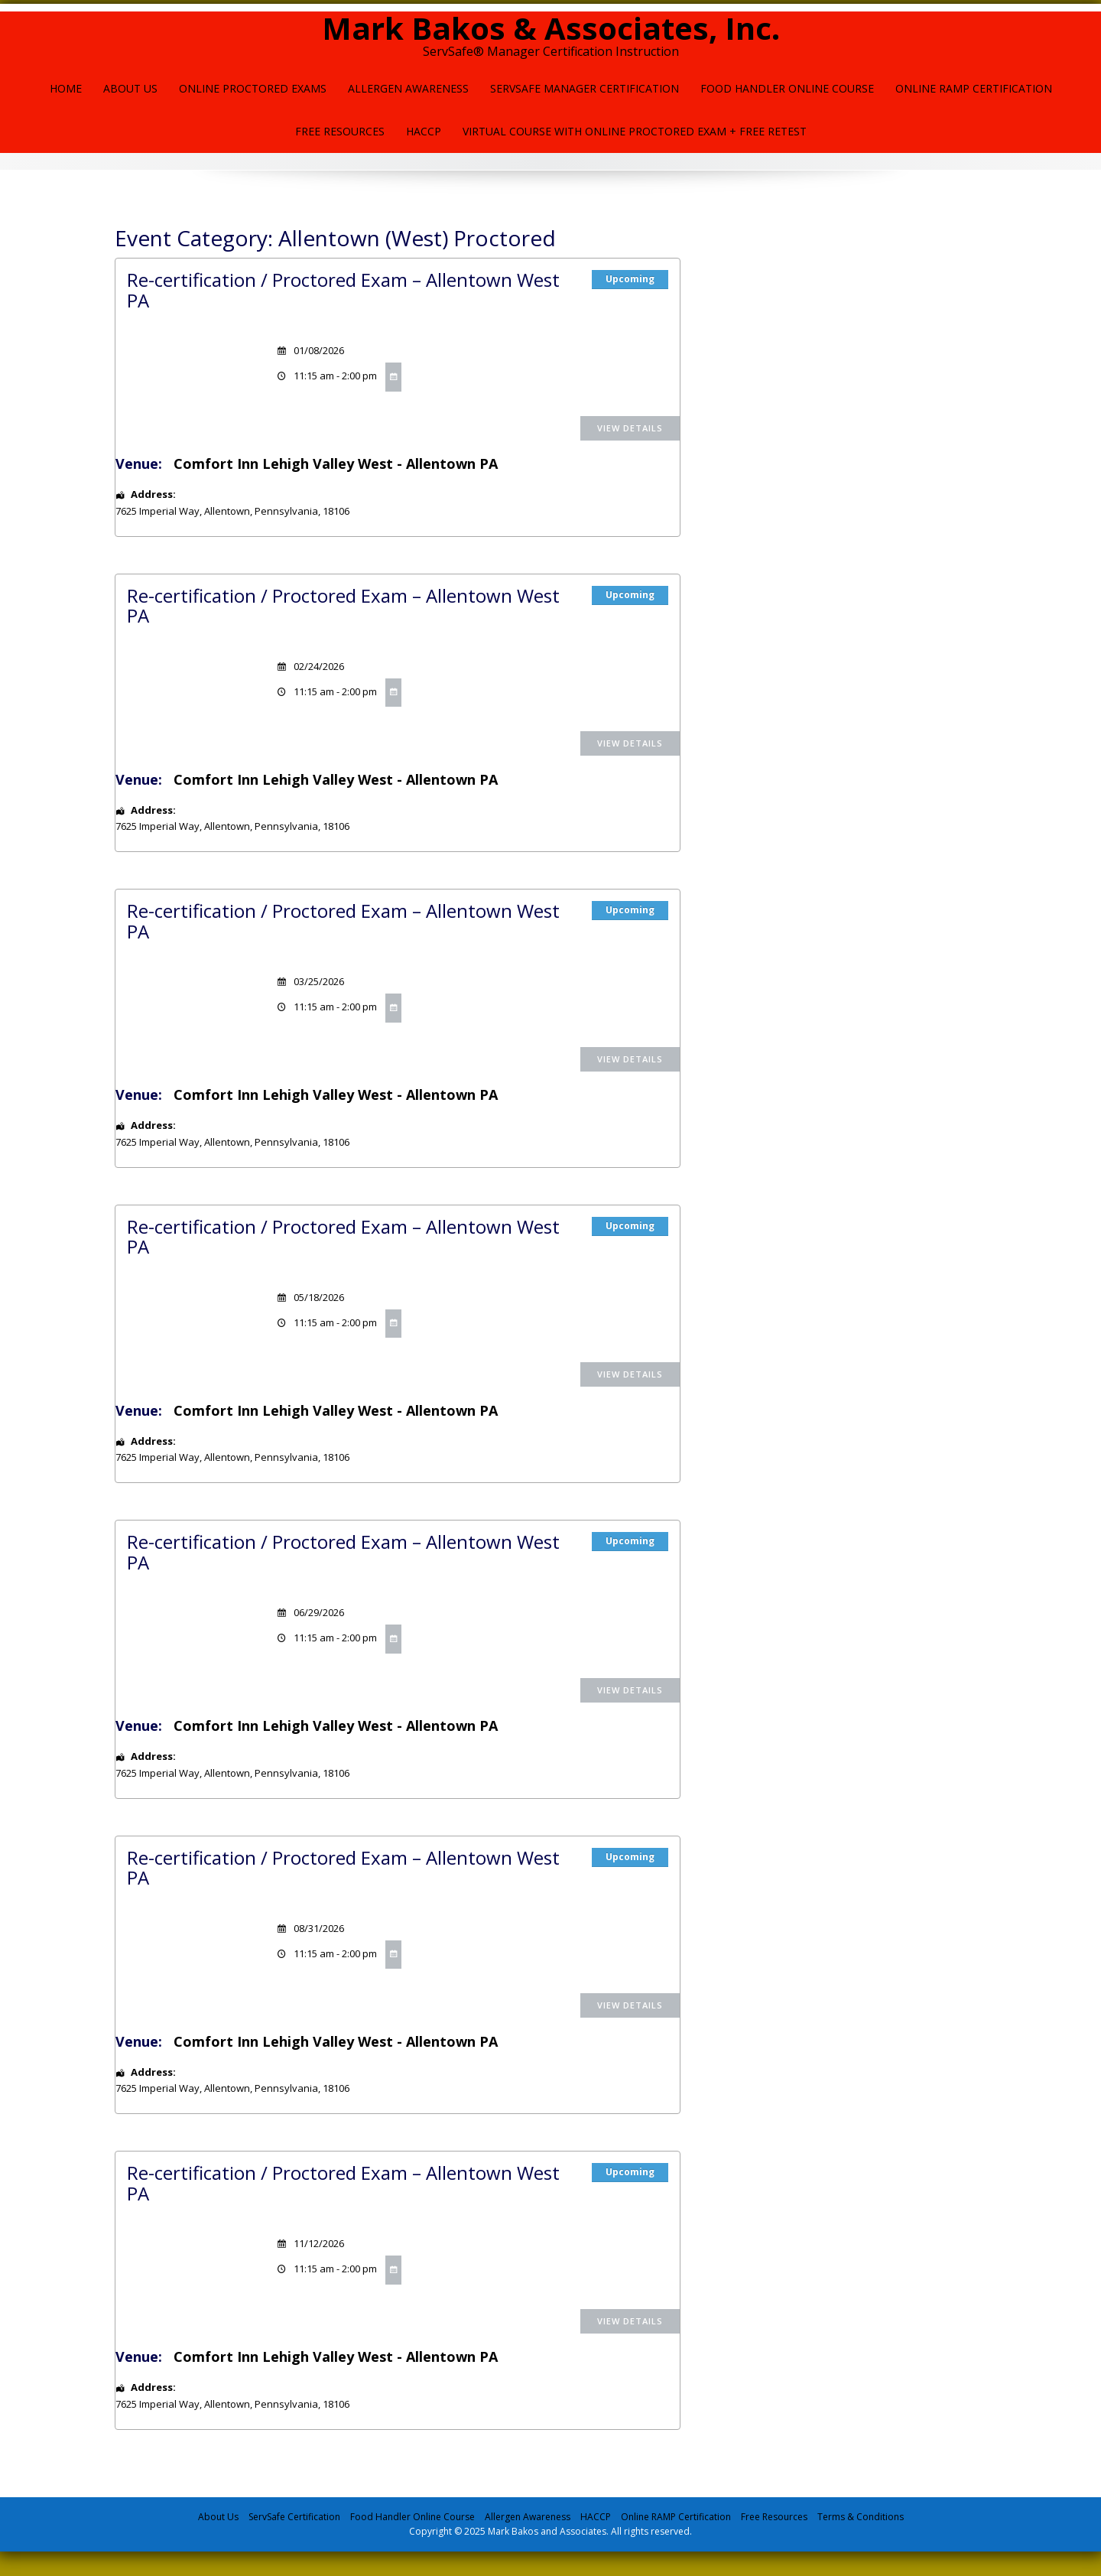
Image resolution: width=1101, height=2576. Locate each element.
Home (66, 88)
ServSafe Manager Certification (584, 88)
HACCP (423, 131)
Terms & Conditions (860, 2516)
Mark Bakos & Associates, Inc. (551, 28)
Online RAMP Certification (676, 2516)
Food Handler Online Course (787, 88)
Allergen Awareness (408, 88)
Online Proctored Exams (252, 88)
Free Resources (340, 131)
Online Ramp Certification (973, 88)
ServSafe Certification (294, 2516)
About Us (130, 88)
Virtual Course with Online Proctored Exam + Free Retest (635, 131)
